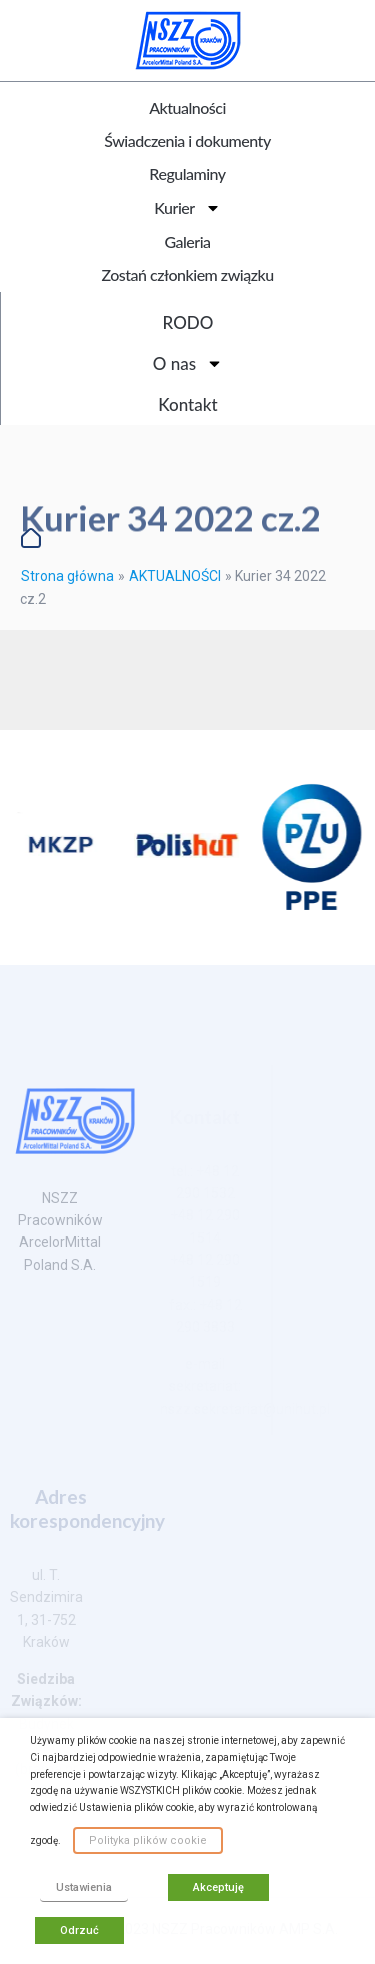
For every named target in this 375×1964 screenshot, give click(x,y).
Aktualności (187, 107)
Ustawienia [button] (84, 1887)
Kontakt (187, 404)
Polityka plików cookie (148, 1840)
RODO (188, 322)
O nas (188, 363)
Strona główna (67, 576)
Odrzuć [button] (79, 1930)
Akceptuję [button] (218, 1887)
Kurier (187, 208)
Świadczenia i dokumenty (187, 140)
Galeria (187, 241)
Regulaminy (187, 173)
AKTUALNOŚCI (175, 576)
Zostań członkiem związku (187, 274)
